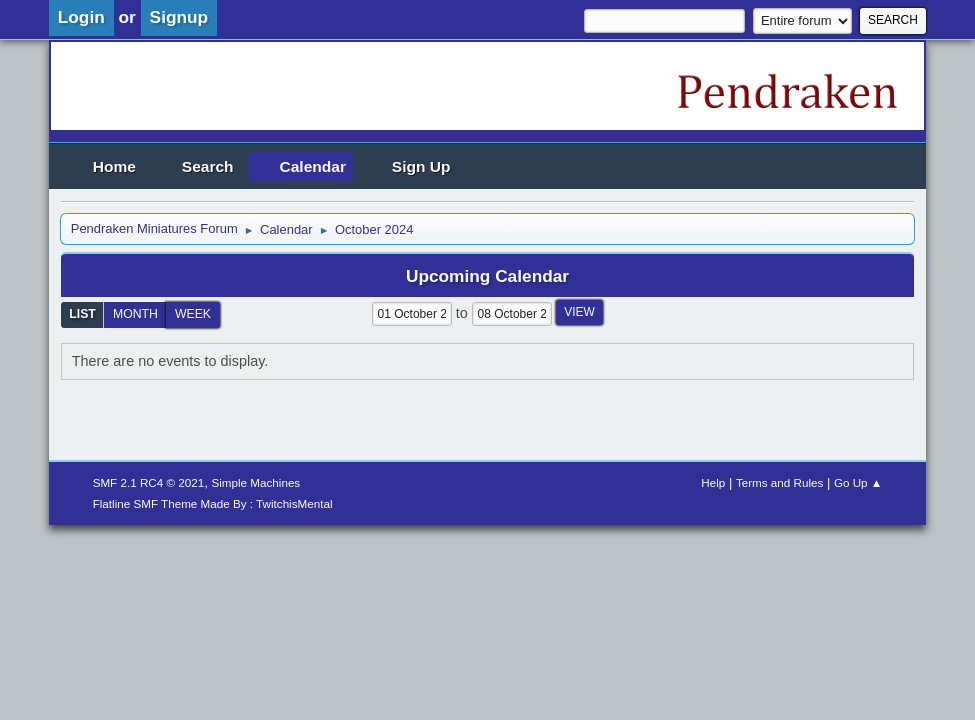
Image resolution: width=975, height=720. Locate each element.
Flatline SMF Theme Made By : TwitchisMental (213, 503)
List (82, 314)
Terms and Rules (779, 482)
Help (713, 482)
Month (135, 314)
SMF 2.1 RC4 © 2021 (149, 482)
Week (193, 314)
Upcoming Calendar (487, 276)
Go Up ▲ (858, 482)
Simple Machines (255, 482)
